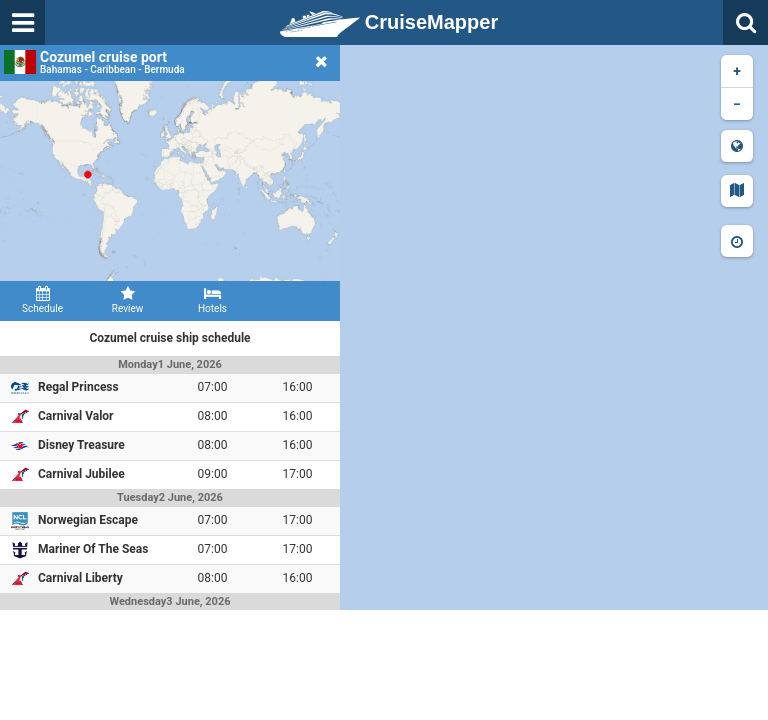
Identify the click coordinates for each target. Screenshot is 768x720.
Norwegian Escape (88, 520)
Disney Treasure (81, 445)
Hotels (212, 300)
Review (127, 300)
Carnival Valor (75, 416)
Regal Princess (78, 387)
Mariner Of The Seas (93, 549)
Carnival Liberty (80, 578)
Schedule (42, 300)
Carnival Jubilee (81, 474)
